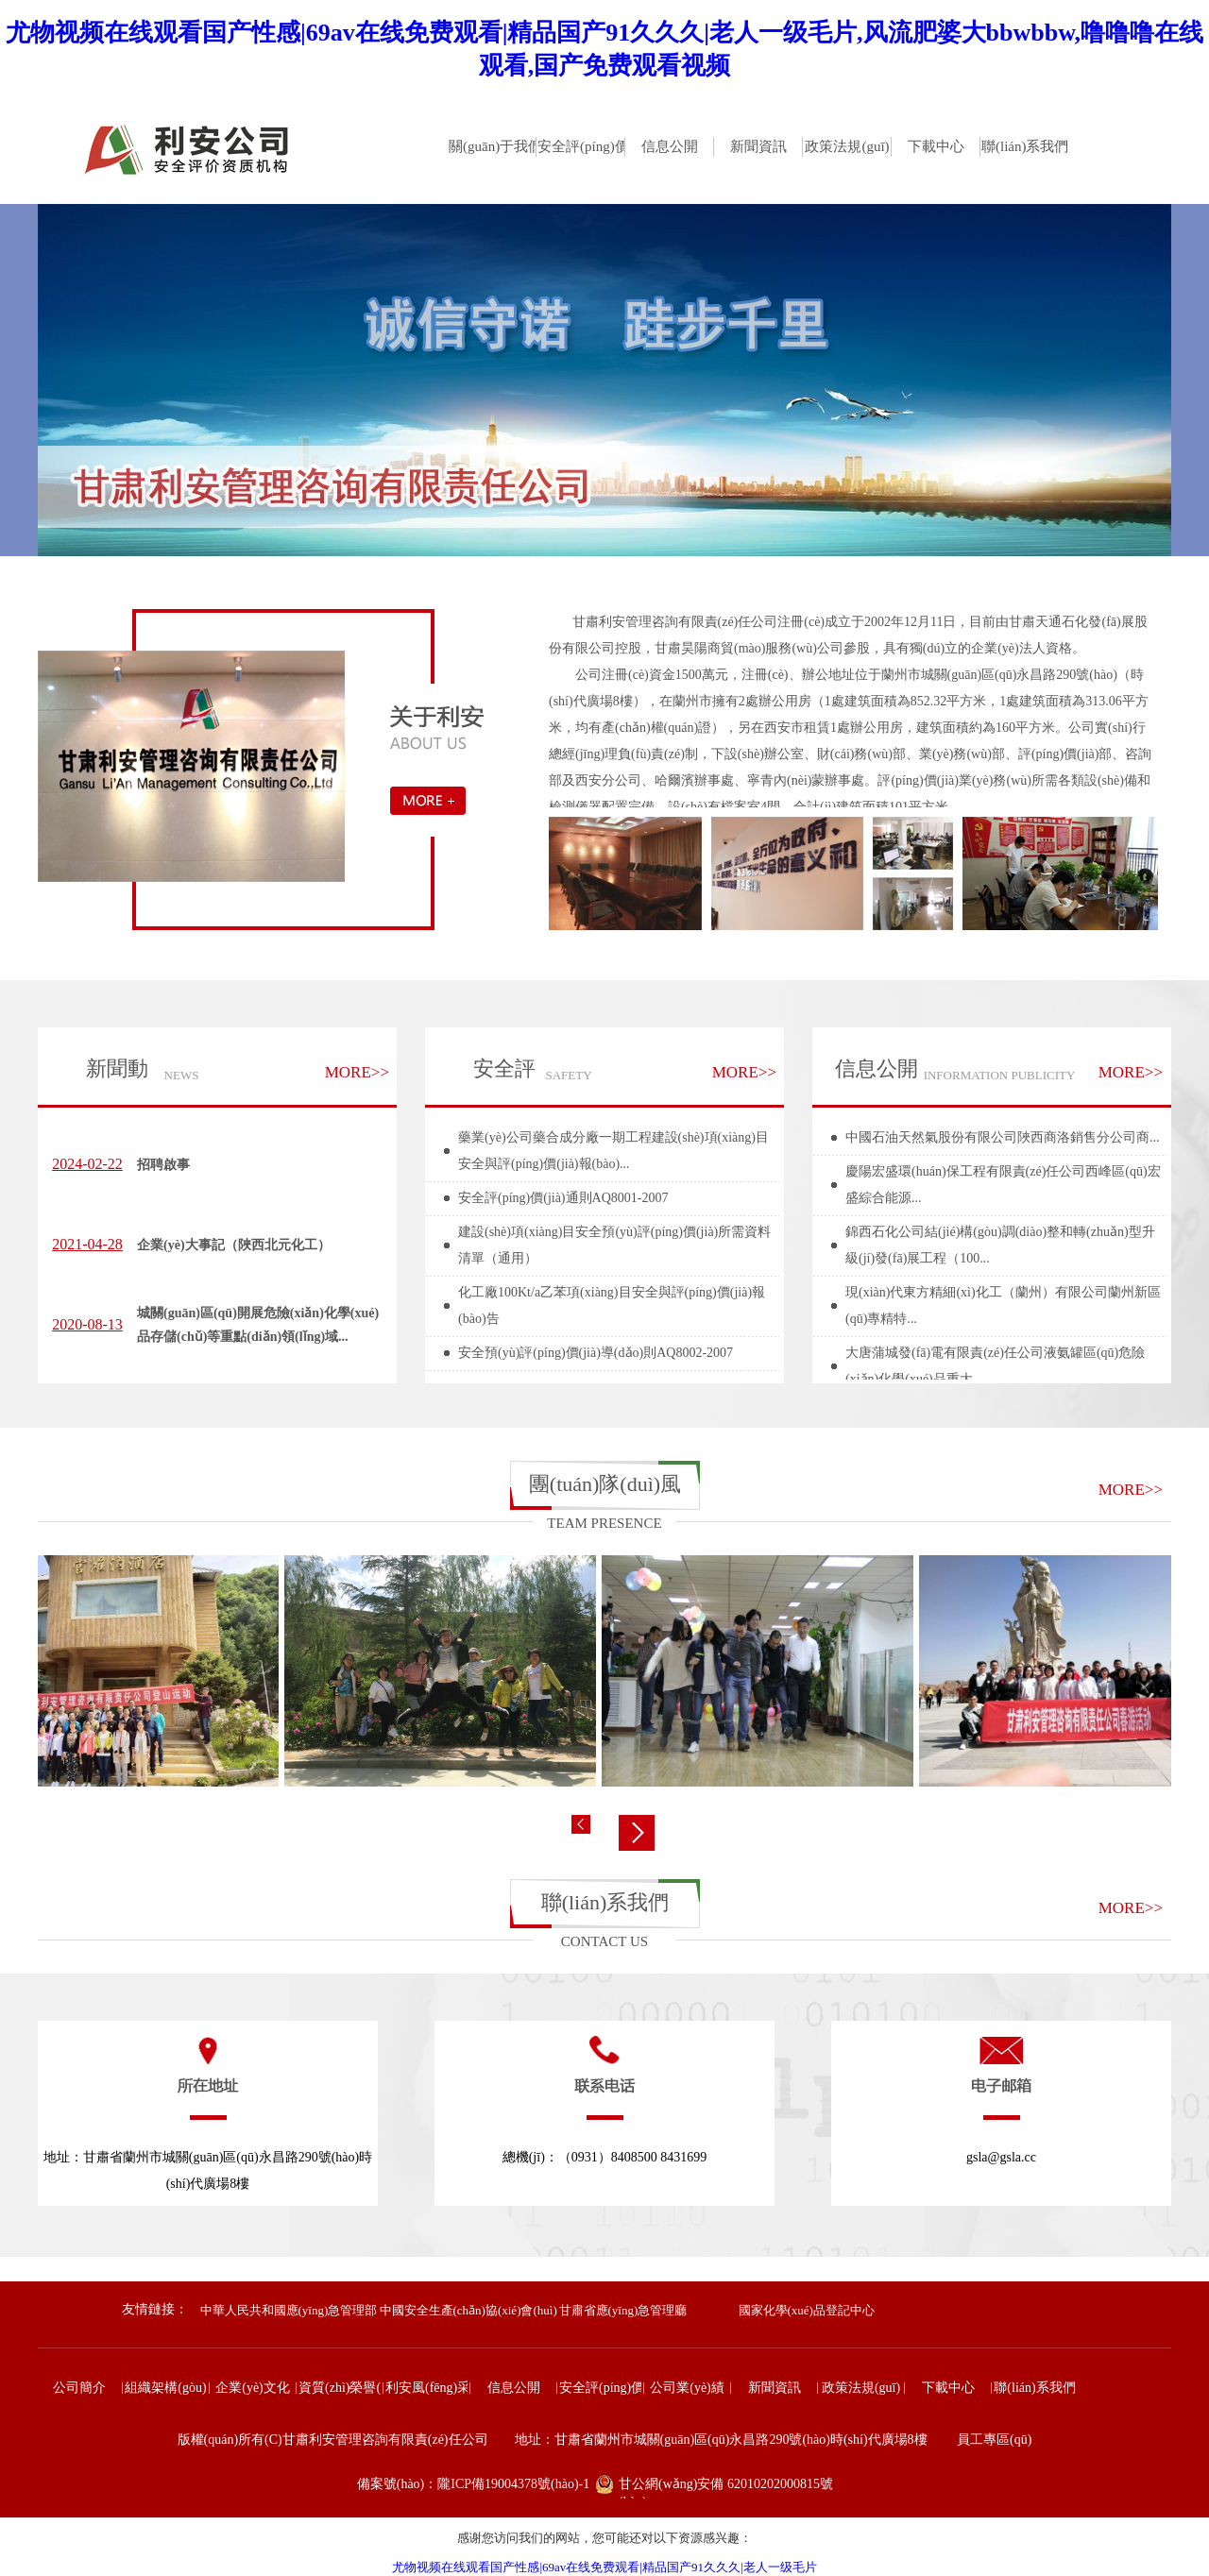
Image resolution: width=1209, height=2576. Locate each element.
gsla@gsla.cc (1001, 2157)
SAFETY (568, 1075)
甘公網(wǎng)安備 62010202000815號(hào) (726, 2488)
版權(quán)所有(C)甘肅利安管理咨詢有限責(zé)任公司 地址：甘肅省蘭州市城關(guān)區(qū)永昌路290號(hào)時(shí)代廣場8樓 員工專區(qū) (605, 2439)
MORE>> (357, 1072)
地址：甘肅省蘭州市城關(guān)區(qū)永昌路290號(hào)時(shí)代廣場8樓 (207, 2170)
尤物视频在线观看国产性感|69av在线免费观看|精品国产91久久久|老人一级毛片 (604, 2567)
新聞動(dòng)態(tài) (110, 1077)
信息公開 (876, 1068)
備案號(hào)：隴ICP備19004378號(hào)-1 (473, 2484)
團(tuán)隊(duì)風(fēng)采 (605, 1491)
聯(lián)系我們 (605, 1902)
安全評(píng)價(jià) (483, 1077)
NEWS (181, 1075)
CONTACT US (604, 1941)
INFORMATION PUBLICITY (1000, 1075)
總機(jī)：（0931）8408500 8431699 (604, 2157)
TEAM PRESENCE (604, 1523)
